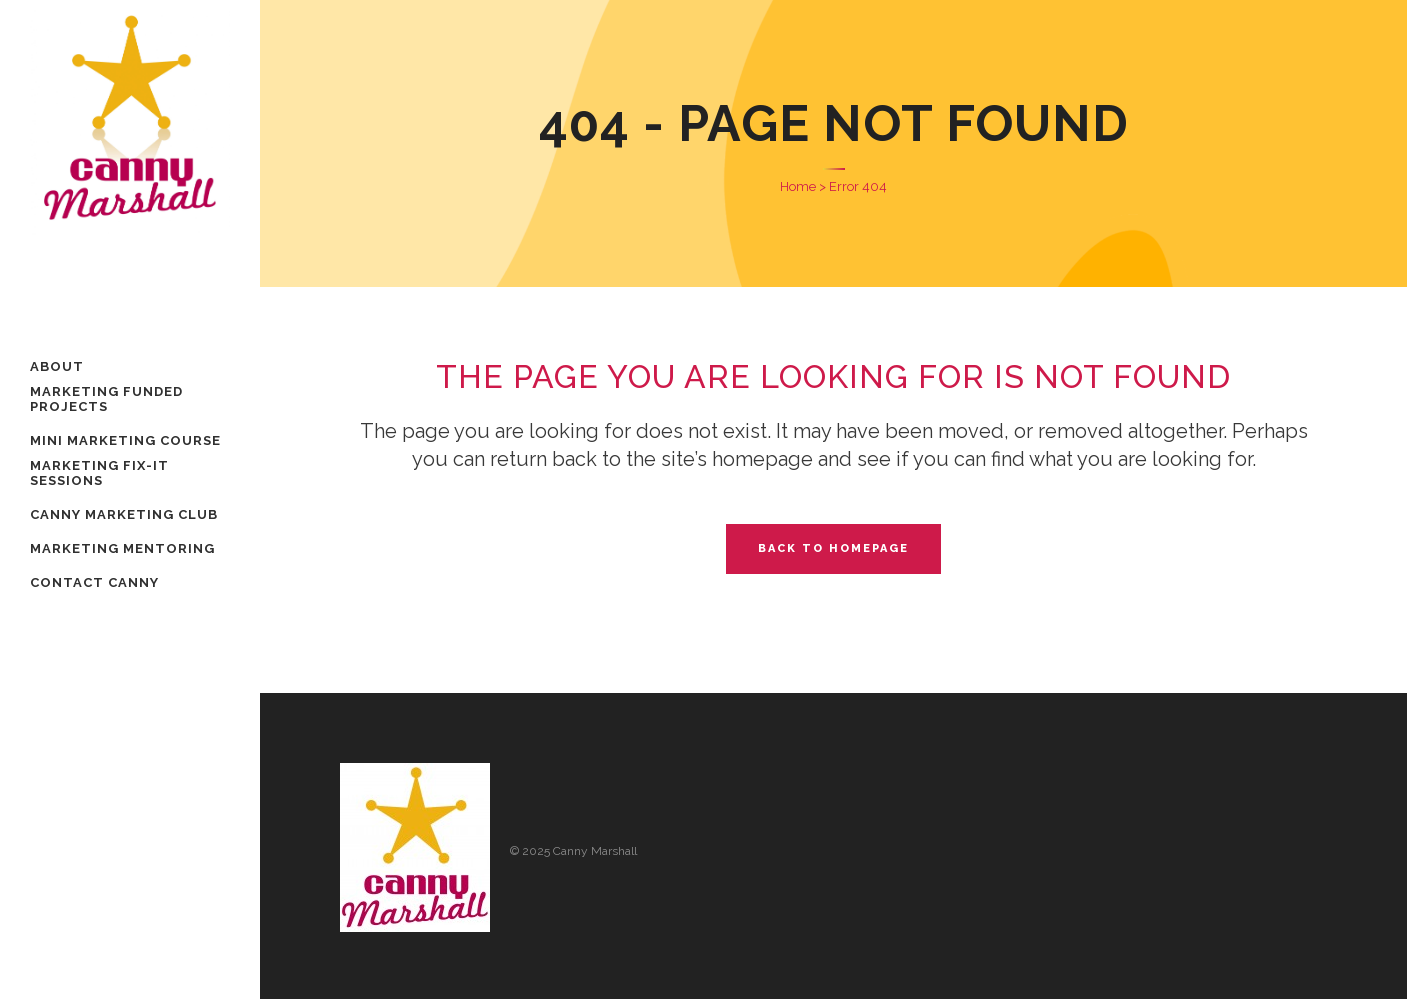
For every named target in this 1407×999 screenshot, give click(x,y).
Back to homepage (833, 548)
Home (798, 186)
